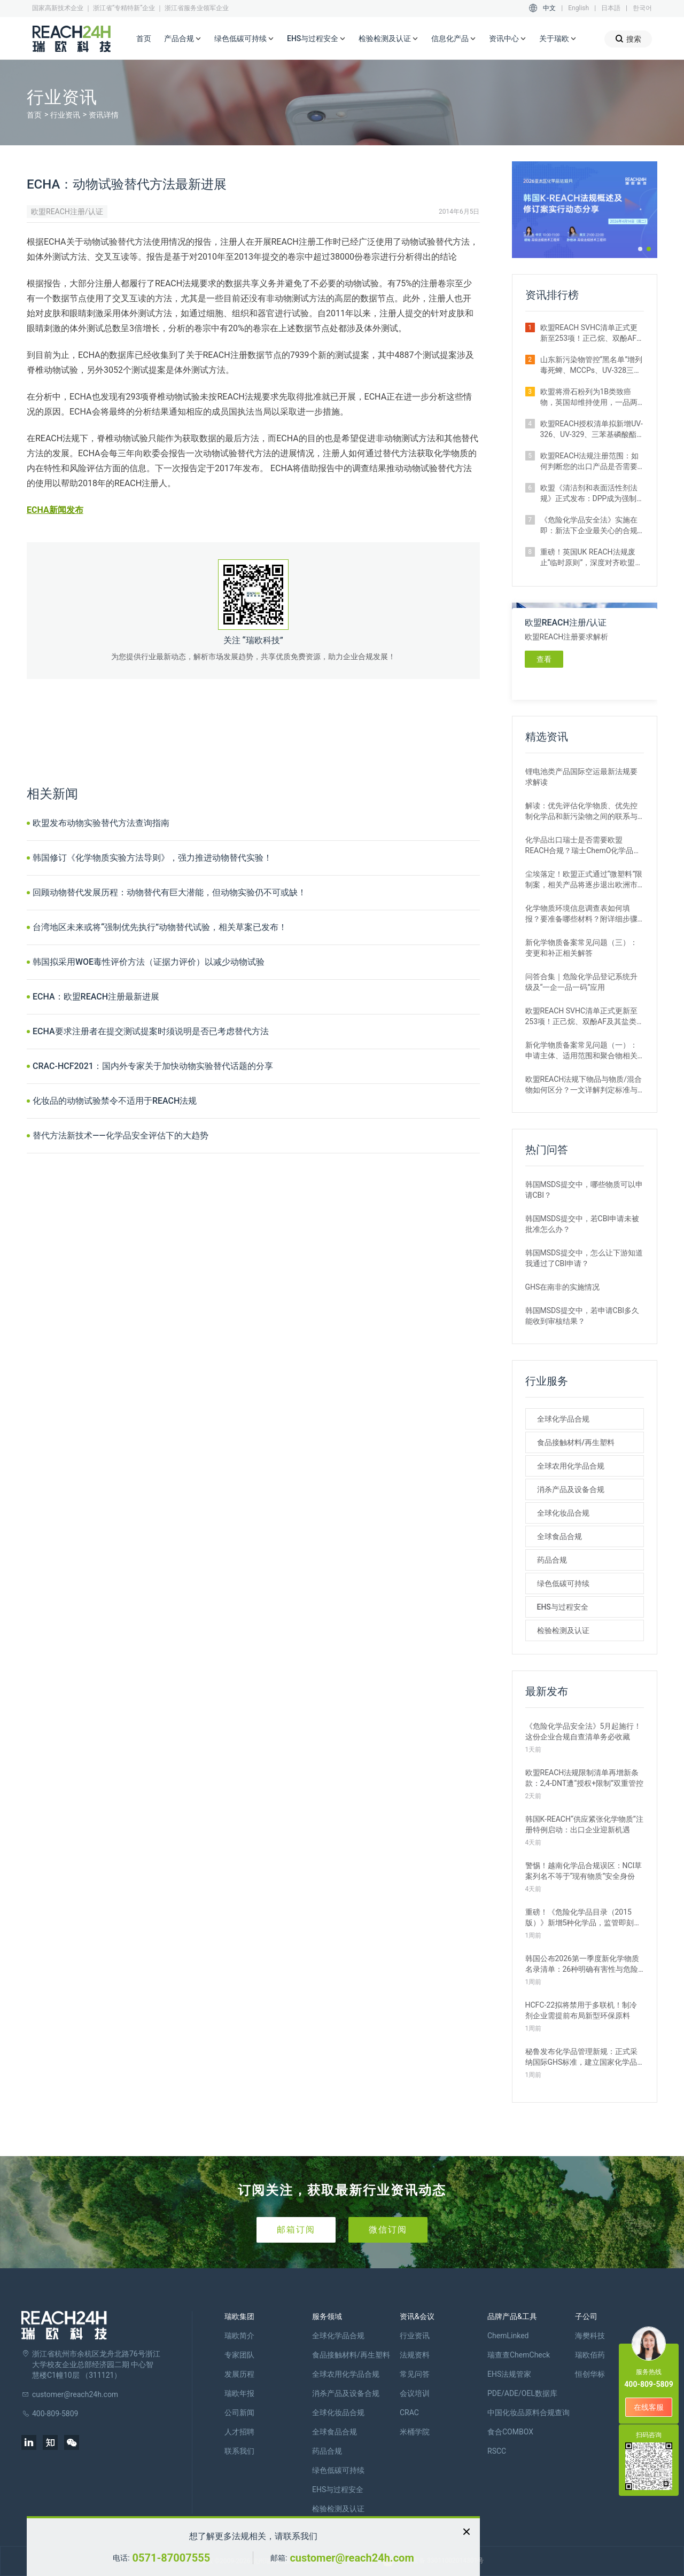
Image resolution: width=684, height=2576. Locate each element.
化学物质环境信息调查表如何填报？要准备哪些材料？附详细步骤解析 (581, 914)
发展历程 (239, 2374)
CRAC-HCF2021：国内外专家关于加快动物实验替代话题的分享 (153, 1066)
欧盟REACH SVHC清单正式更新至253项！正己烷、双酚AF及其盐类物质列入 (592, 333)
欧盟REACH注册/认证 (67, 211)
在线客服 (649, 2407)
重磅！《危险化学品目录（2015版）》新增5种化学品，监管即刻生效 (583, 1918)
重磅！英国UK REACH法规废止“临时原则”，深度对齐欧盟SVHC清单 (587, 558)
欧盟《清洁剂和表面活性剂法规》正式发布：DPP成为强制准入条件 (589, 493)
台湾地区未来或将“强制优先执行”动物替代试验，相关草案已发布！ (160, 927)
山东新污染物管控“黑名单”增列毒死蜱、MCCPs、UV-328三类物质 (591, 365)
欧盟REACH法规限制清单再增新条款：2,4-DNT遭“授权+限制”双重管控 (584, 1777)
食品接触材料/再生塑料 (576, 1442)
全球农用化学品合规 (570, 1466)
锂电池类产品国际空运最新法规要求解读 (581, 776)
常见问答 (415, 2374)
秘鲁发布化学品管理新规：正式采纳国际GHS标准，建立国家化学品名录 (581, 2057)
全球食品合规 (559, 1536)
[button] (640, 249)
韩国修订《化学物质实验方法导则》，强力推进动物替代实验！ (152, 858)
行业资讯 (65, 115)
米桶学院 (415, 2431)
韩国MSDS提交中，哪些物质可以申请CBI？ (584, 1189)
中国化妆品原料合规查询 (528, 2412)
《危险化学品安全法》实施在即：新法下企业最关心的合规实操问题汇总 (589, 526)
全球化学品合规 (563, 1419)
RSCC (496, 2451)
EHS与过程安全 (316, 39)
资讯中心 (507, 39)
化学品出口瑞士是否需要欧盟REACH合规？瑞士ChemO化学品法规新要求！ (583, 846)
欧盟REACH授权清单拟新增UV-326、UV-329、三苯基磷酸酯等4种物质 (591, 429)
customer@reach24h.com (352, 2557)
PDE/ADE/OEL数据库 (522, 2393)
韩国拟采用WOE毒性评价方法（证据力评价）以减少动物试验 (149, 962)
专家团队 (239, 2355)
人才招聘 (239, 2431)
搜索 (628, 39)
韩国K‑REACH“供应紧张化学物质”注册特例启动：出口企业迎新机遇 (584, 1824)
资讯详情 (104, 115)
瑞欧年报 (239, 2393)
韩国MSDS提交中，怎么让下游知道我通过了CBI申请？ (584, 1258)
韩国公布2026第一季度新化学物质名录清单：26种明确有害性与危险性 (582, 1964)
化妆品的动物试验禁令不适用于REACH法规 (115, 1101)
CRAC (409, 2412)
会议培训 (415, 2393)
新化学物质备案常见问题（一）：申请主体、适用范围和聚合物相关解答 (581, 1051)
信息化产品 (453, 39)
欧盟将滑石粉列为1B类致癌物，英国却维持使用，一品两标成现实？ (589, 397)
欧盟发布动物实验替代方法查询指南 (101, 823)
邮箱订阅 (296, 2229)
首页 (143, 38)
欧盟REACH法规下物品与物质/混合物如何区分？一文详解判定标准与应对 (583, 1085)
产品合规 (182, 39)
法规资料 (415, 2355)
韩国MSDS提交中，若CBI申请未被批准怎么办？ (582, 1224)
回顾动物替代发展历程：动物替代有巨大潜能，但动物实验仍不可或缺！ (169, 892)
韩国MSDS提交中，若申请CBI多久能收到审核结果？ (582, 1315)
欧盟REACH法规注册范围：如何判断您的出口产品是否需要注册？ (589, 461)
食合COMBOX (510, 2431)
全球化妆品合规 (563, 1513)
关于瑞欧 (558, 39)
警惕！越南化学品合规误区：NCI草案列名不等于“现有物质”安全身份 (583, 1870)
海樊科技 (590, 2335)
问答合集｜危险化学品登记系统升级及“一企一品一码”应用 (581, 982)
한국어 (642, 8)
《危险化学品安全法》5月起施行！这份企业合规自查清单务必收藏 (583, 1731)
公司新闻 (239, 2412)
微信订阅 (388, 2229)
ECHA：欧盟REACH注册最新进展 (96, 997)
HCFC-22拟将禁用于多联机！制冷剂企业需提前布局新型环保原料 (581, 2010)
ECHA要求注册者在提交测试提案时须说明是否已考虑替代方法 (151, 1031)
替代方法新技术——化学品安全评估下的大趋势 (120, 1135)
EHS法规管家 (509, 2374)
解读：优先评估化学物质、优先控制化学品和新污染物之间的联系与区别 (581, 811)
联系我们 (239, 2451)
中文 (549, 8)
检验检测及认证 (388, 39)
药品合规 (552, 1560)
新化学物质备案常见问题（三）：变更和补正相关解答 (581, 947)
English (578, 8)
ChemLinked (507, 2335)
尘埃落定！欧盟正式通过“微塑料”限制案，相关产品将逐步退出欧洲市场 (584, 880)
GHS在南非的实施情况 (562, 1287)
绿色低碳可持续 (244, 39)
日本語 (610, 8)
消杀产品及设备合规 (570, 1489)
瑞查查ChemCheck (518, 2355)
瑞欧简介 (239, 2335)
